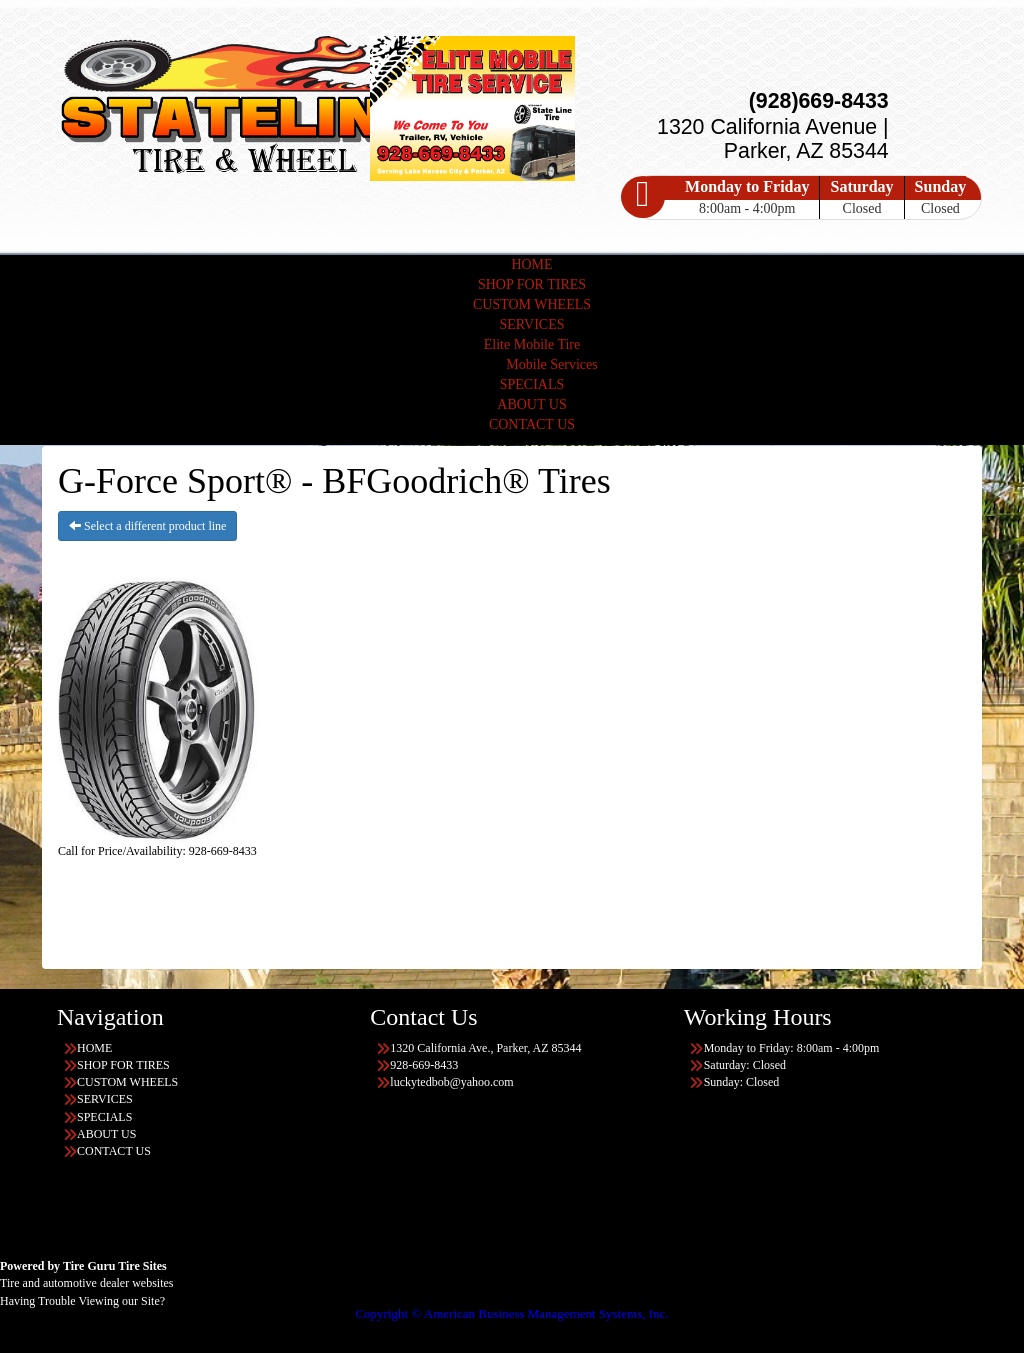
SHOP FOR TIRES (532, 284)
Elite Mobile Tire (532, 344)
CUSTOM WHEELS (532, 304)
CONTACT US (532, 424)
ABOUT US (531, 404)
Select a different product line (147, 526)
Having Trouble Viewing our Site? (82, 1301)
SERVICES (531, 324)
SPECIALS (532, 384)
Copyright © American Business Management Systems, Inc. (511, 1313)
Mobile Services (551, 364)
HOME (531, 264)
